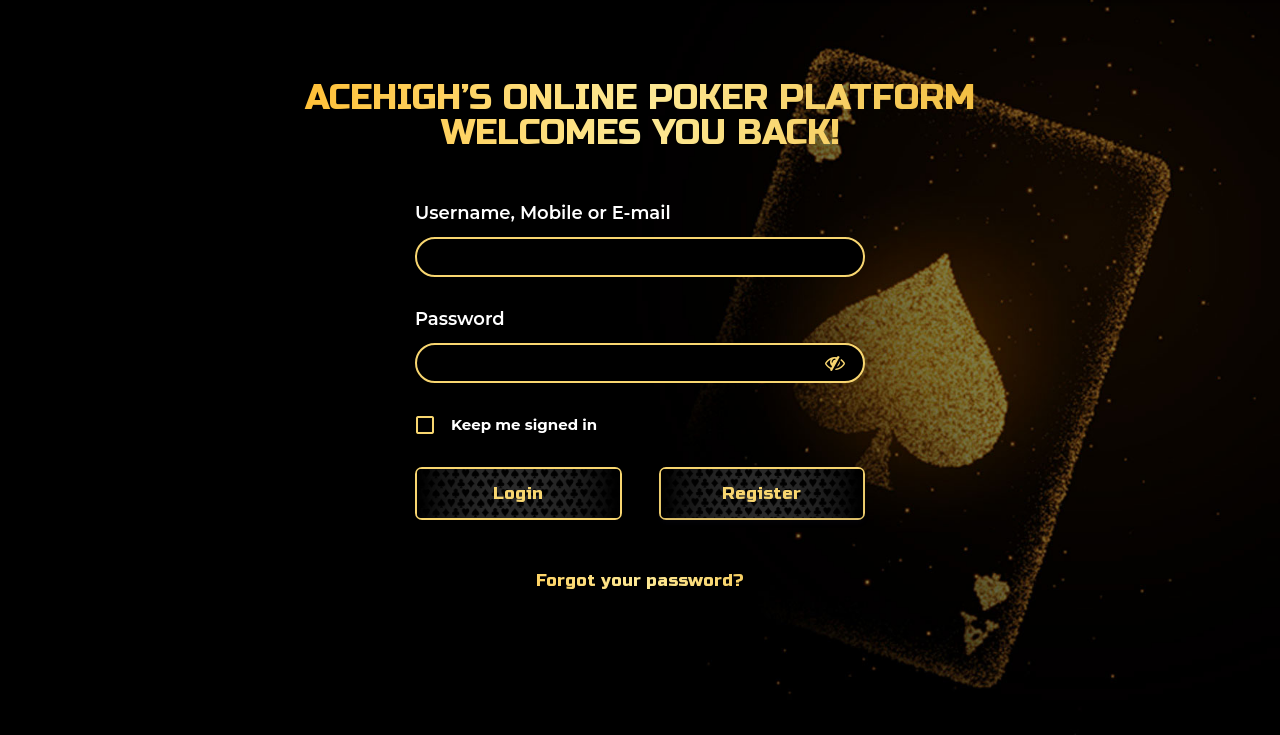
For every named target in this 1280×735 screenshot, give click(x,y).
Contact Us (1199, 36)
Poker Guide (1025, 36)
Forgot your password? (640, 580)
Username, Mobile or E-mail (543, 213)
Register (761, 493)
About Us (770, 36)
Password (460, 319)
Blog (886, 36)
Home (653, 36)
